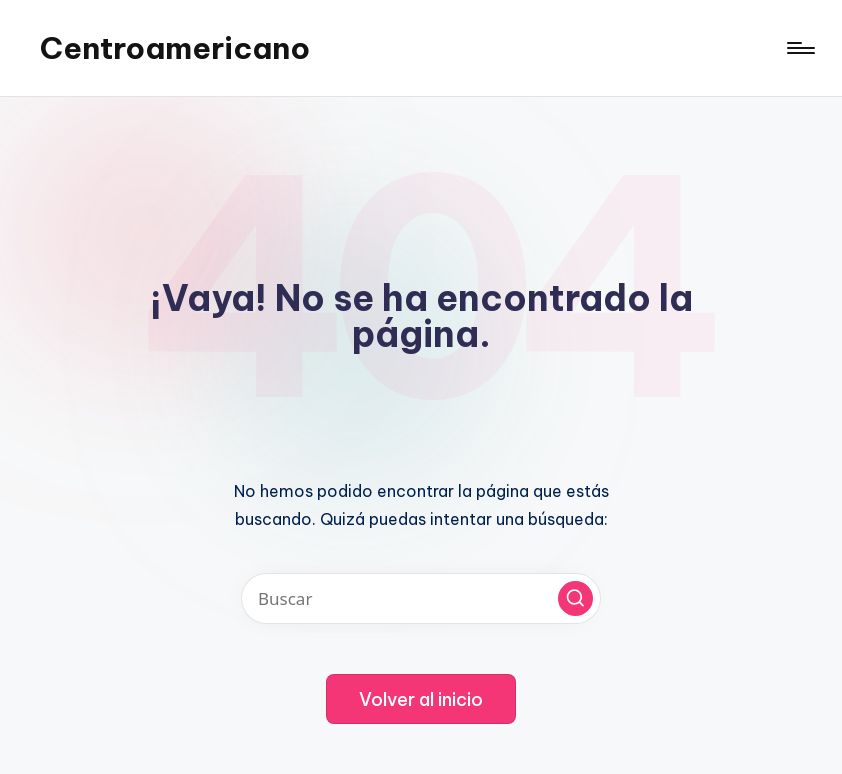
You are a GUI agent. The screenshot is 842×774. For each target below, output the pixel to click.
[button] (575, 598)
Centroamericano (175, 48)
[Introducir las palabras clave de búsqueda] (421, 598)
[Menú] (799, 48)
